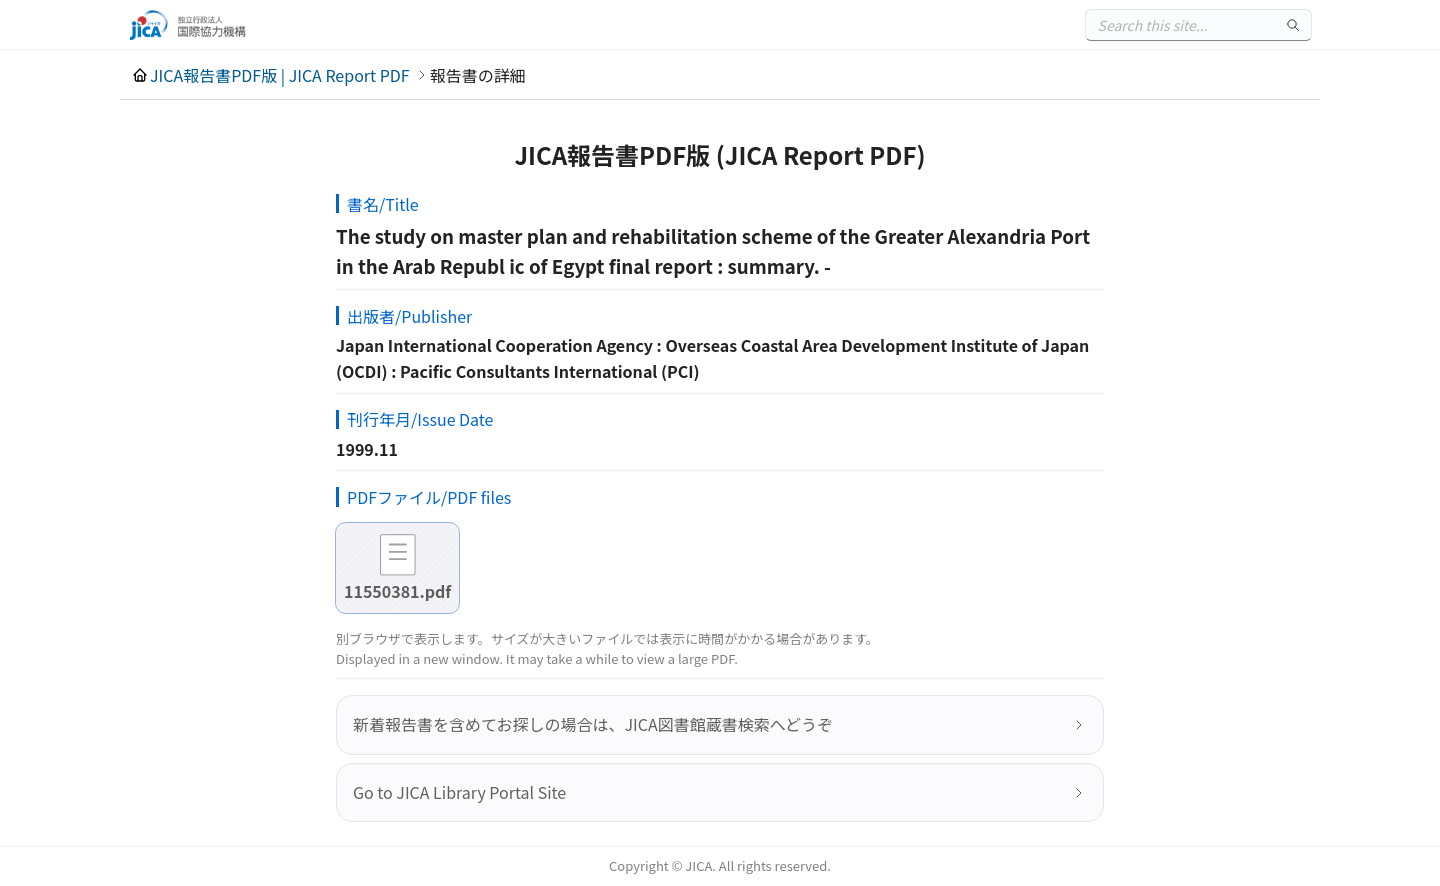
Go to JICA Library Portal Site (459, 792)
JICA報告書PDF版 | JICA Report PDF (280, 75)
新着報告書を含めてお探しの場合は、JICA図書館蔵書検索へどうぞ (593, 724)
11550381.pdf (397, 591)
